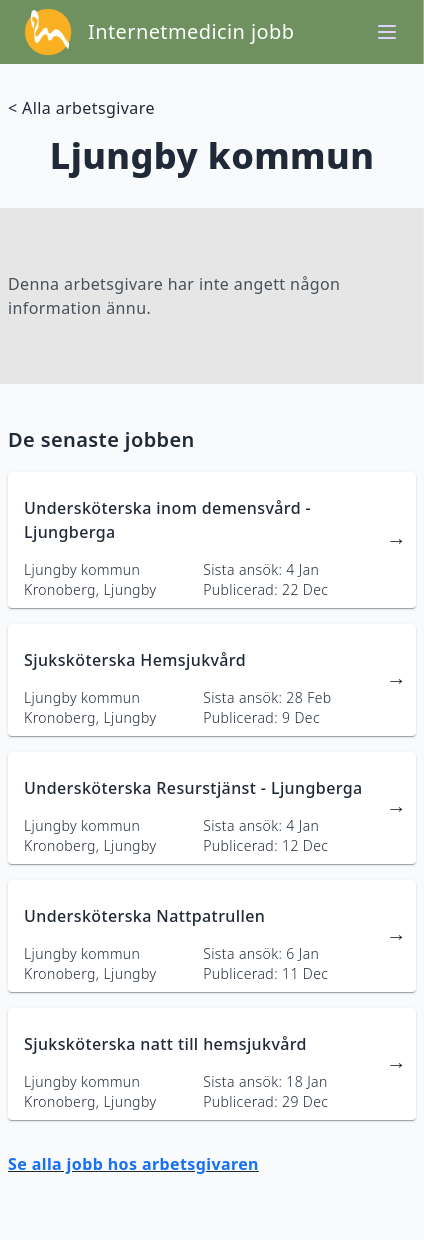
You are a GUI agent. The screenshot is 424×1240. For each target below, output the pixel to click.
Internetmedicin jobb (191, 31)
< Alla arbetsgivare (81, 108)
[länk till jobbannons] (212, 540)
